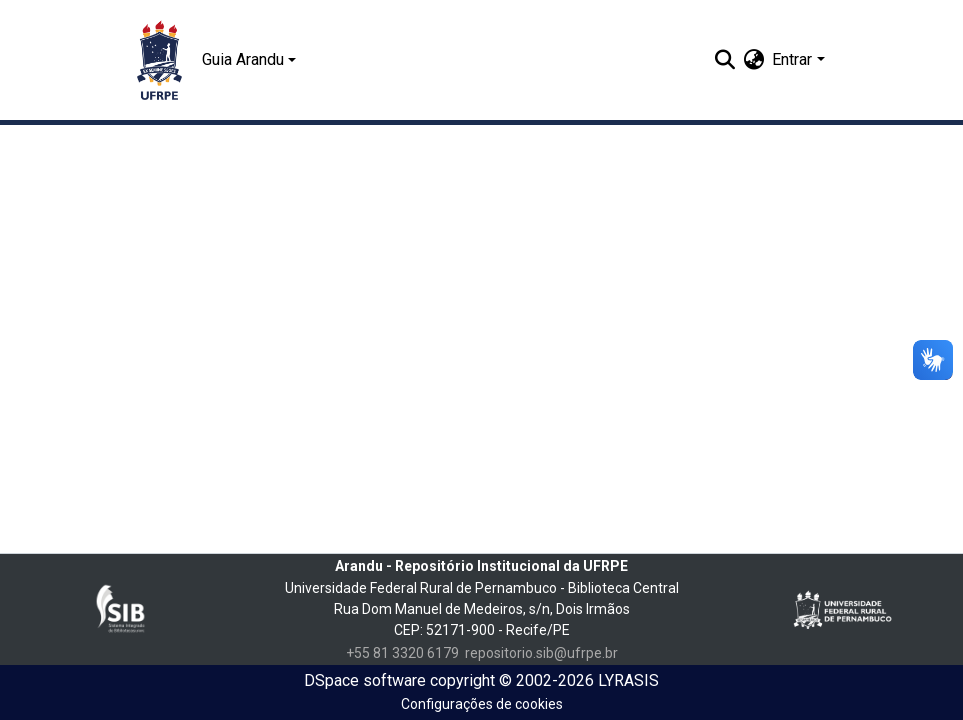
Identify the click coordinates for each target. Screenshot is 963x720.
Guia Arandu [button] (243, 59)
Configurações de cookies (482, 704)
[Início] (159, 60)
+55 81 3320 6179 (402, 653)
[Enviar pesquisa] (724, 60)
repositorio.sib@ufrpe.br (541, 653)
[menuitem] (753, 60)
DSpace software (365, 680)
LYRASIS (628, 680)
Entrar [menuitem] (792, 59)
